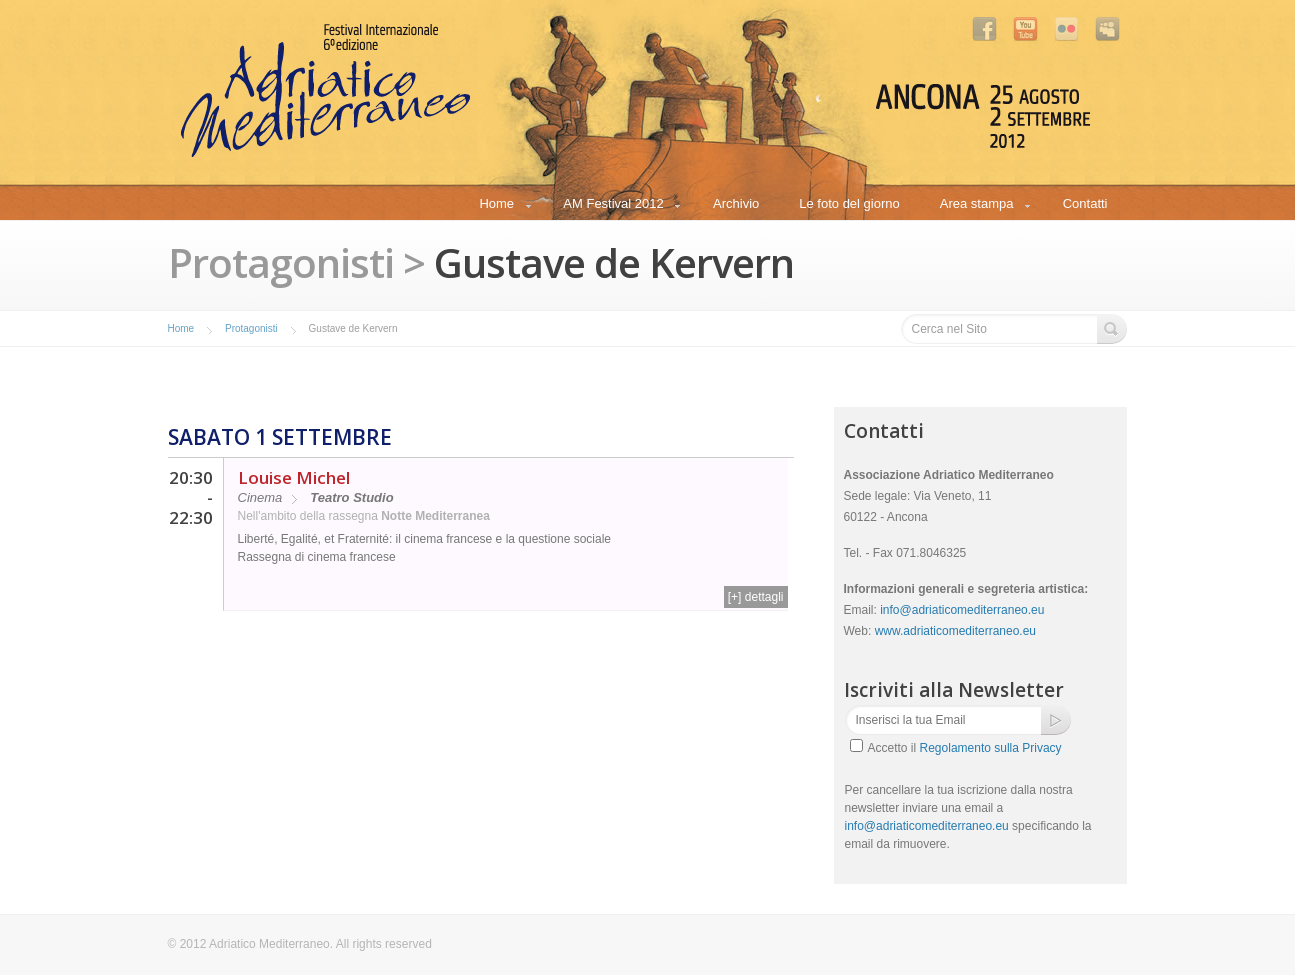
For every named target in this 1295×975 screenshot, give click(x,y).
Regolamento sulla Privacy (991, 748)
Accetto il (965, 748)
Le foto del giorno (849, 203)
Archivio (736, 203)
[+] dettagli (756, 597)
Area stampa (976, 206)
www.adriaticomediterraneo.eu (955, 631)
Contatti (1085, 203)
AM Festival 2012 (613, 206)
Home (496, 206)
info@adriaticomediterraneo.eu (962, 610)
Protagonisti (251, 328)
